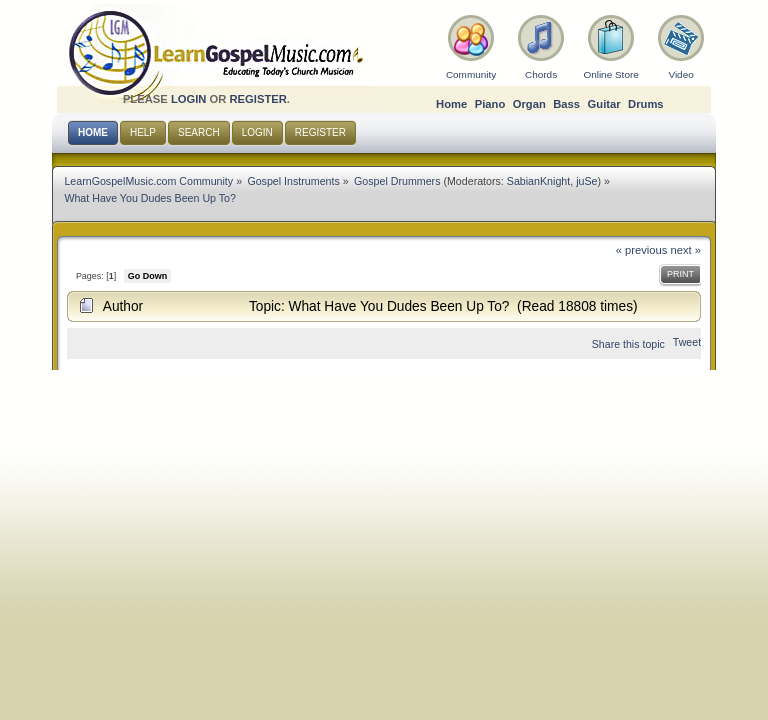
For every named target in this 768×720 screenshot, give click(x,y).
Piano (490, 104)
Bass (566, 104)
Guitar (604, 104)
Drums (646, 104)
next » (686, 250)
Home (451, 104)
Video (680, 74)
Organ (529, 104)
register (257, 99)
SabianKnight (538, 181)
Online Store (610, 74)
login (189, 99)
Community (471, 74)
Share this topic (628, 344)
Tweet (687, 342)
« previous (642, 250)
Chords (541, 74)
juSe (586, 181)
